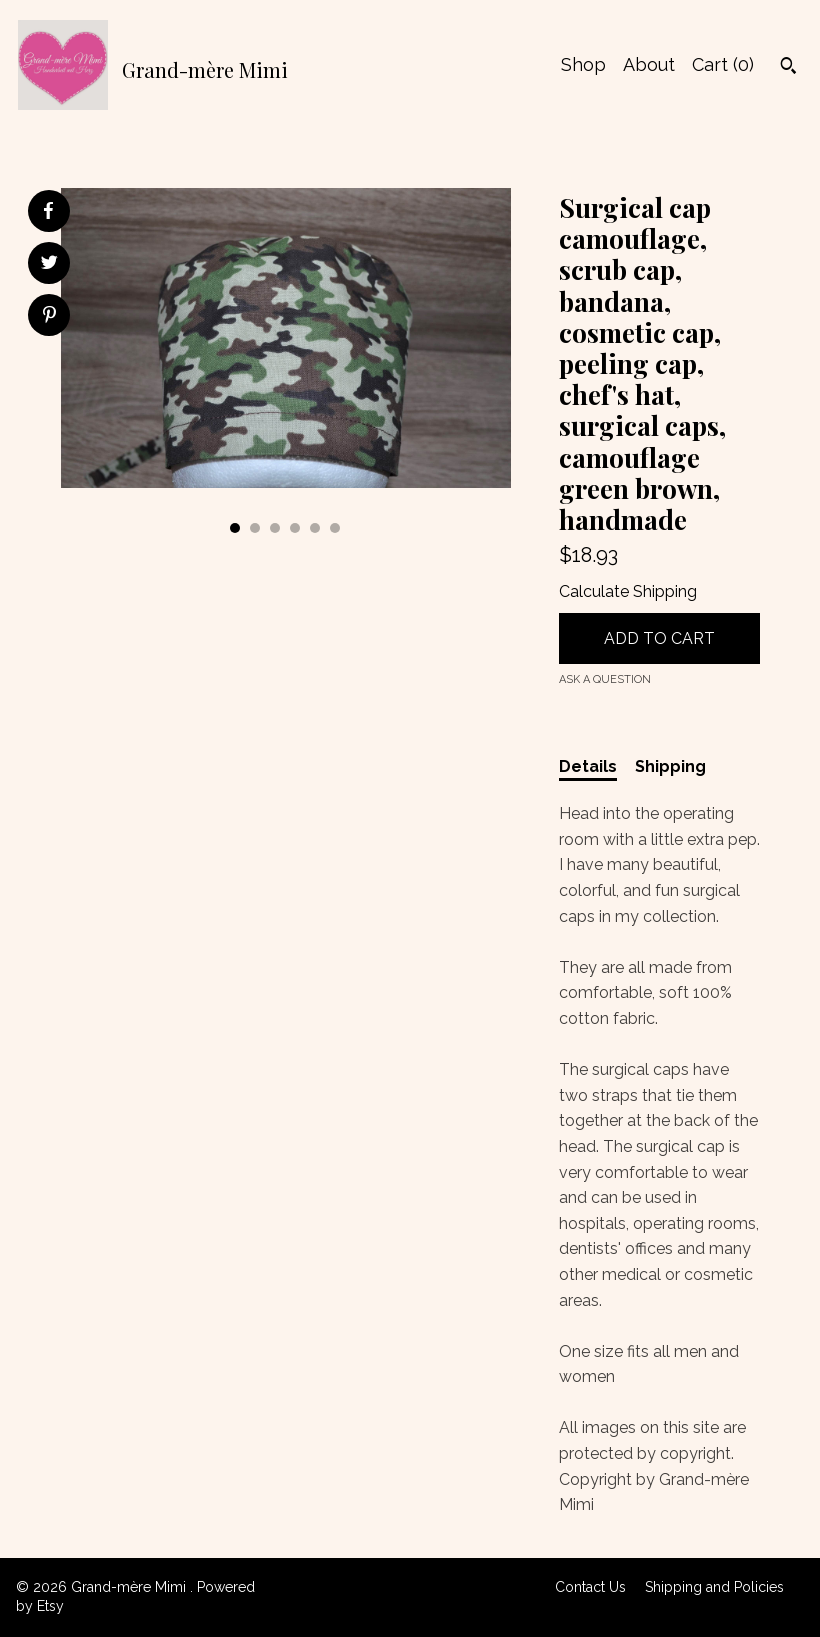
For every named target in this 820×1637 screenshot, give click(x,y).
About (649, 64)
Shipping (670, 766)
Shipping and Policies (714, 1587)
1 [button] (235, 528)
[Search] (788, 68)
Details (588, 766)
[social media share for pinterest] (49, 317)
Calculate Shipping (628, 591)
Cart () (723, 64)
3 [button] (275, 528)
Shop (583, 64)
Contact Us (590, 1587)
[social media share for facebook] (48, 211)
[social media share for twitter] (49, 265)
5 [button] (315, 528)
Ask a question (605, 679)
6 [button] (335, 528)
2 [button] (255, 528)
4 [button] (295, 528)
